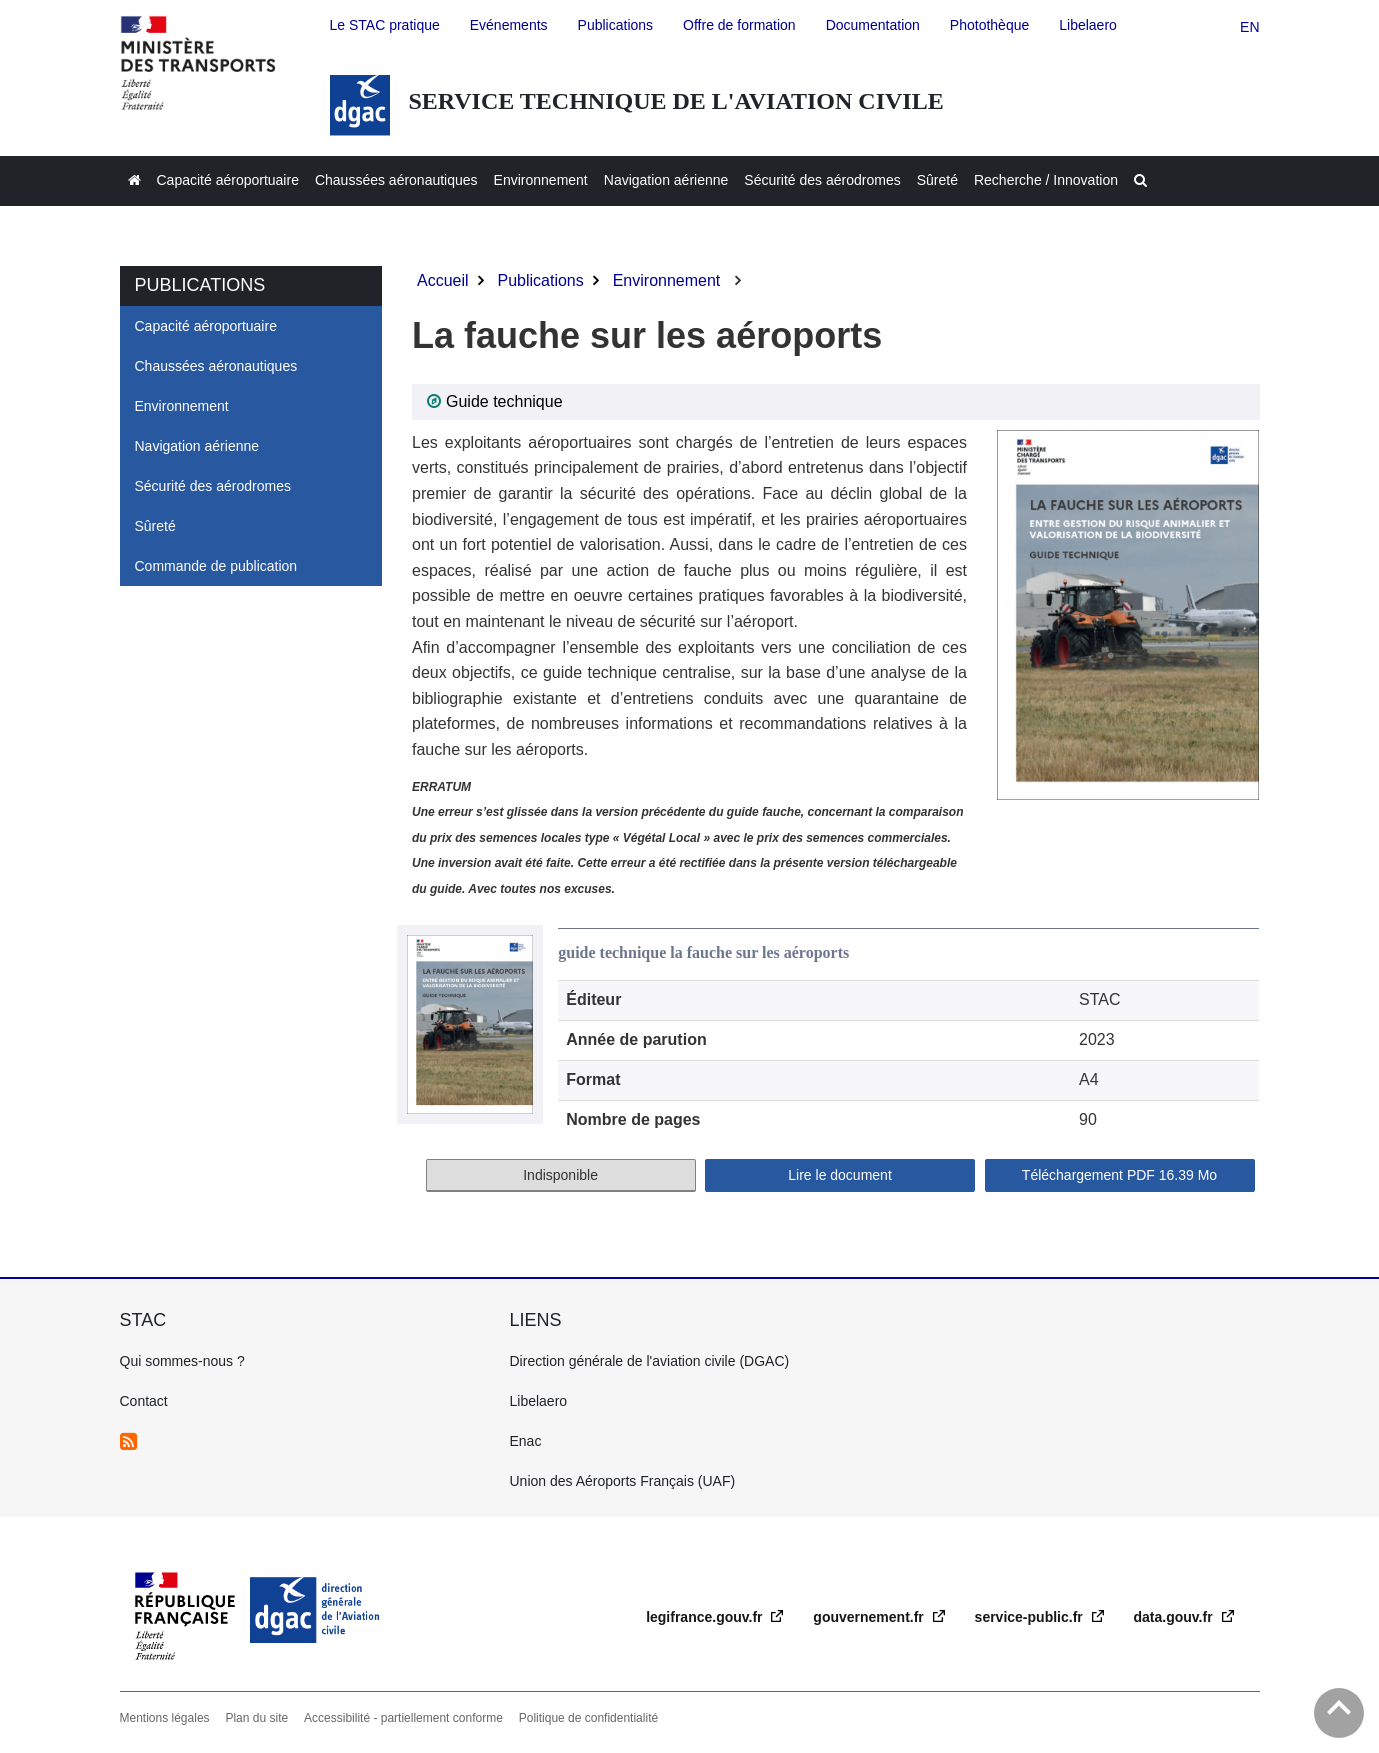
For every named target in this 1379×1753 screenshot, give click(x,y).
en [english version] (1249, 27)
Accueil (443, 280)
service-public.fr (1031, 1617)
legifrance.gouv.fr (706, 1617)
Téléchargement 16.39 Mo (1119, 1175)
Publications (540, 280)
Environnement (667, 280)
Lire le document (840, 1175)
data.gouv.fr (1175, 1617)
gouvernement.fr (870, 1617)
